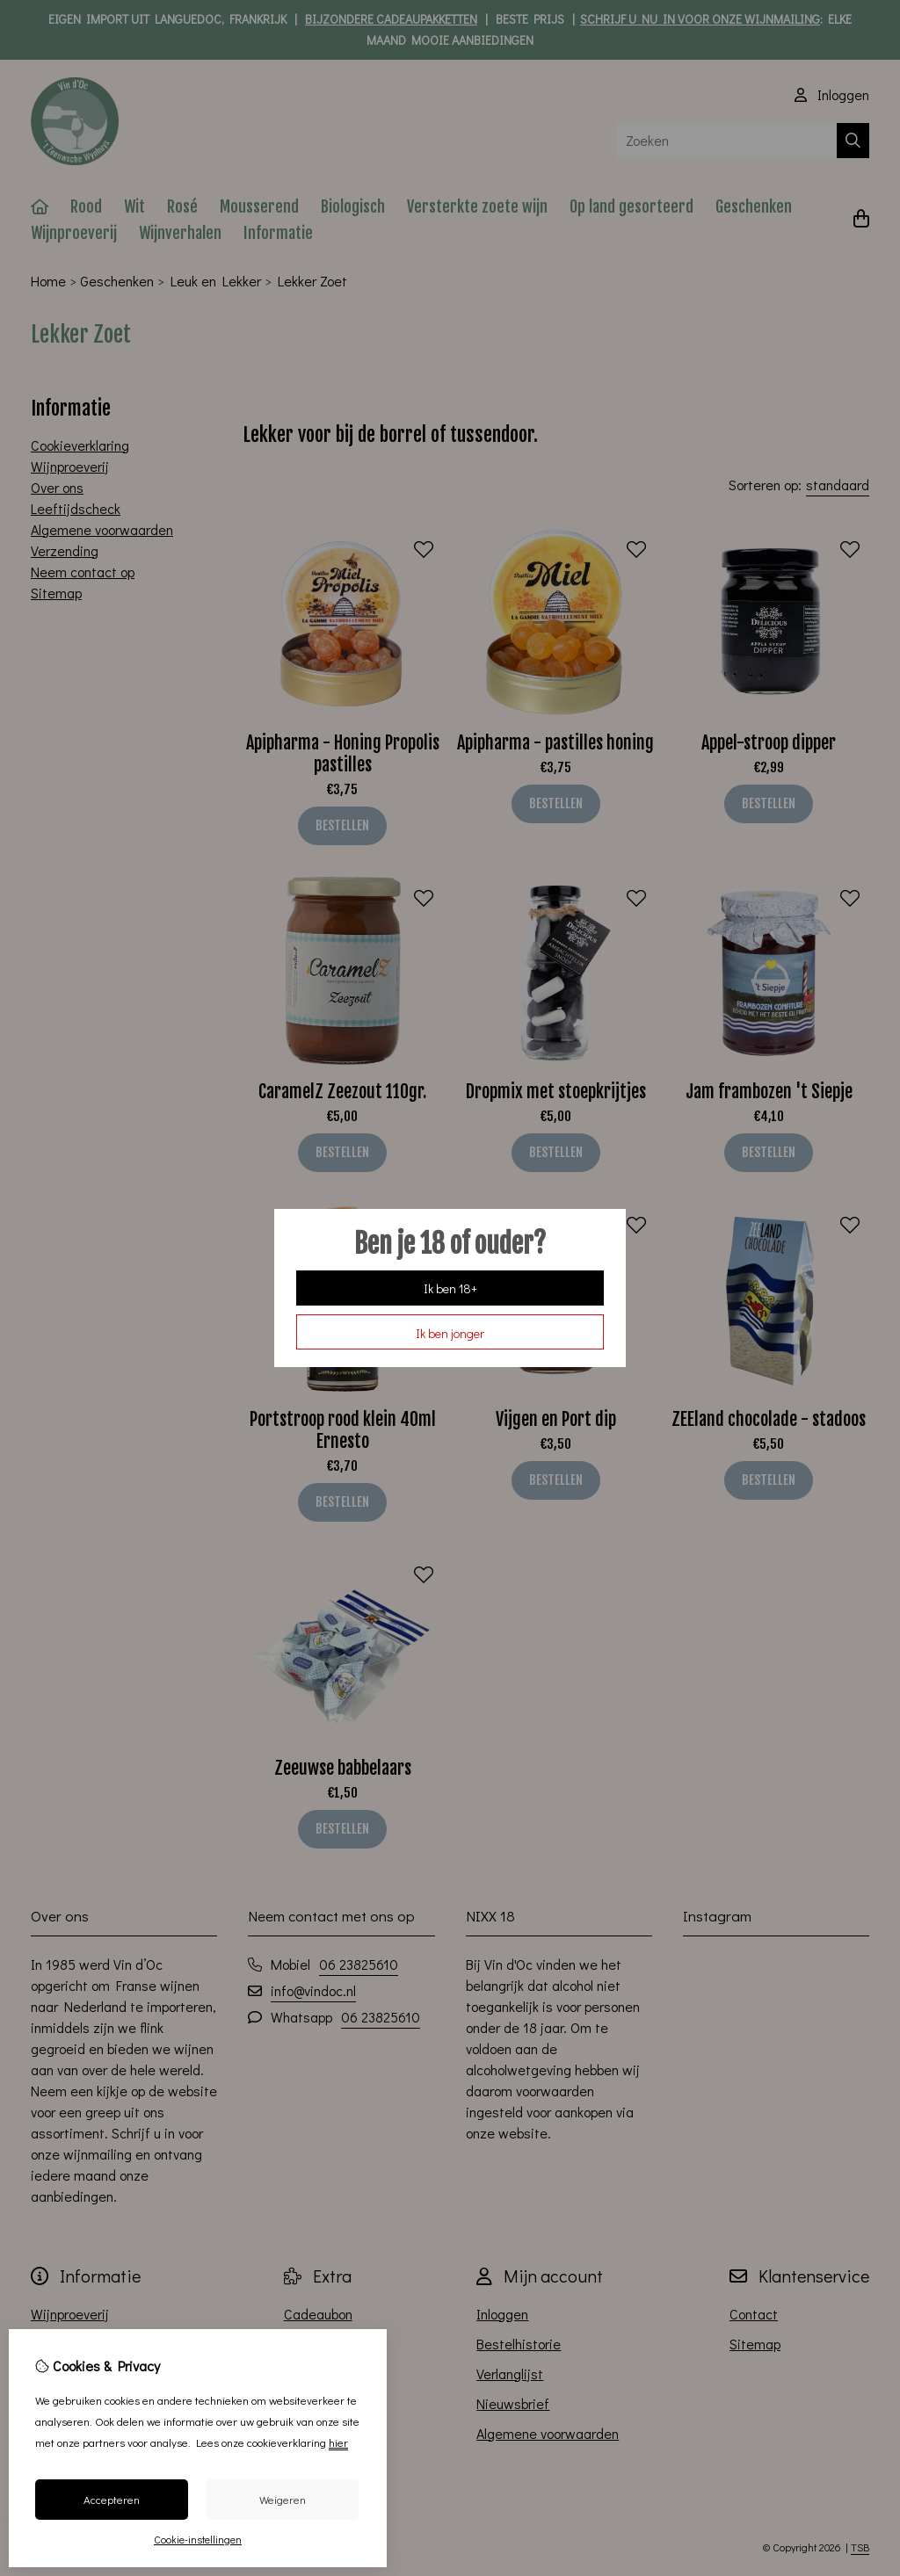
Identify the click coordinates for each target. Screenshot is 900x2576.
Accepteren (111, 2499)
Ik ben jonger (450, 1333)
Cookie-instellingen (198, 2539)
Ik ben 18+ (450, 1288)
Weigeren (282, 2499)
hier (338, 2442)
